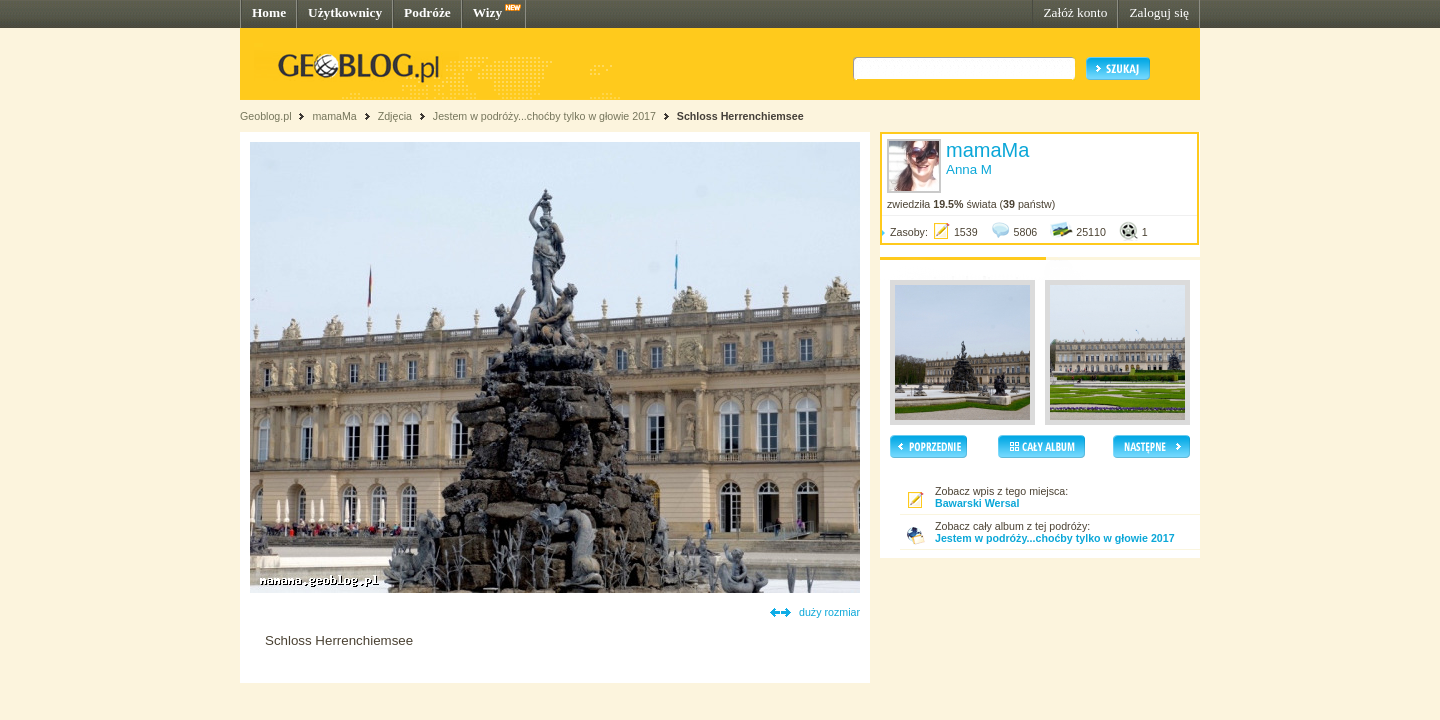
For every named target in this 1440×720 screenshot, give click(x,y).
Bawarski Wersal (977, 503)
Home (269, 12)
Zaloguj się (1159, 12)
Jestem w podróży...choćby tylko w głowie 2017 (544, 116)
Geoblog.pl (266, 116)
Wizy (487, 12)
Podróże (427, 12)
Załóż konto (1075, 12)
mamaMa (334, 116)
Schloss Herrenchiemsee (740, 116)
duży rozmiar (829, 612)
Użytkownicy (345, 12)
